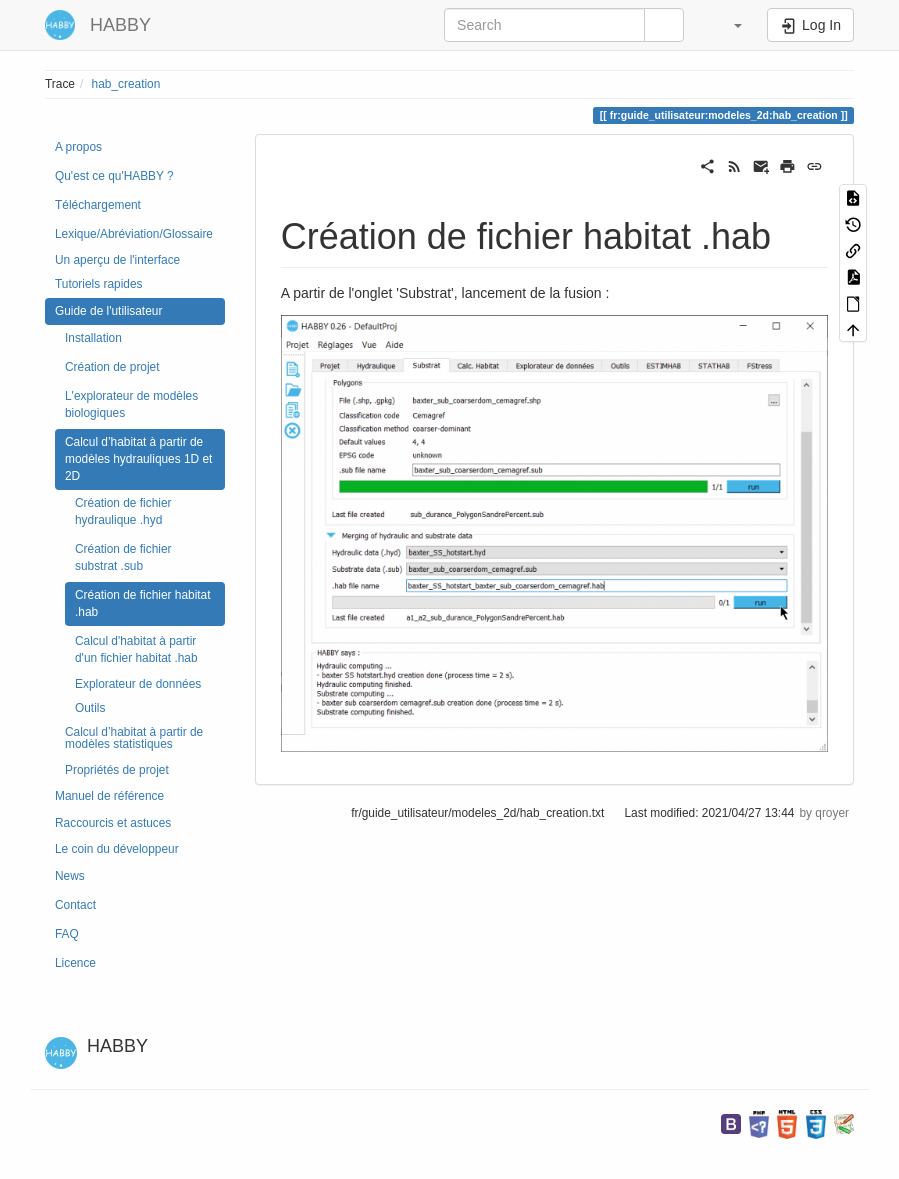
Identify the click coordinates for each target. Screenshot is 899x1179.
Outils (90, 708)
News (70, 876)
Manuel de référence (109, 796)
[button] (728, 25)
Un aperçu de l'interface (117, 260)
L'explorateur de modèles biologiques (131, 404)
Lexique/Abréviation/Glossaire (134, 234)
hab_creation (126, 84)
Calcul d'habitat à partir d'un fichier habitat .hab (136, 649)
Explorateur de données (138, 684)
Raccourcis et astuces (113, 823)
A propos (78, 147)
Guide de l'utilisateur (108, 311)
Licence (75, 963)
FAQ (67, 934)
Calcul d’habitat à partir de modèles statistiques (134, 738)
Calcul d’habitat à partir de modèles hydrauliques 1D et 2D (138, 459)
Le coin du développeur (117, 849)
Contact (75, 905)
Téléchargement (98, 205)
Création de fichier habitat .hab (143, 603)
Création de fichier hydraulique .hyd (123, 511)
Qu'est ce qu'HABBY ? (114, 176)
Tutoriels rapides (98, 284)
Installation (93, 338)
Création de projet (112, 367)
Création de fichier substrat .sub (123, 557)
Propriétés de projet (117, 770)
